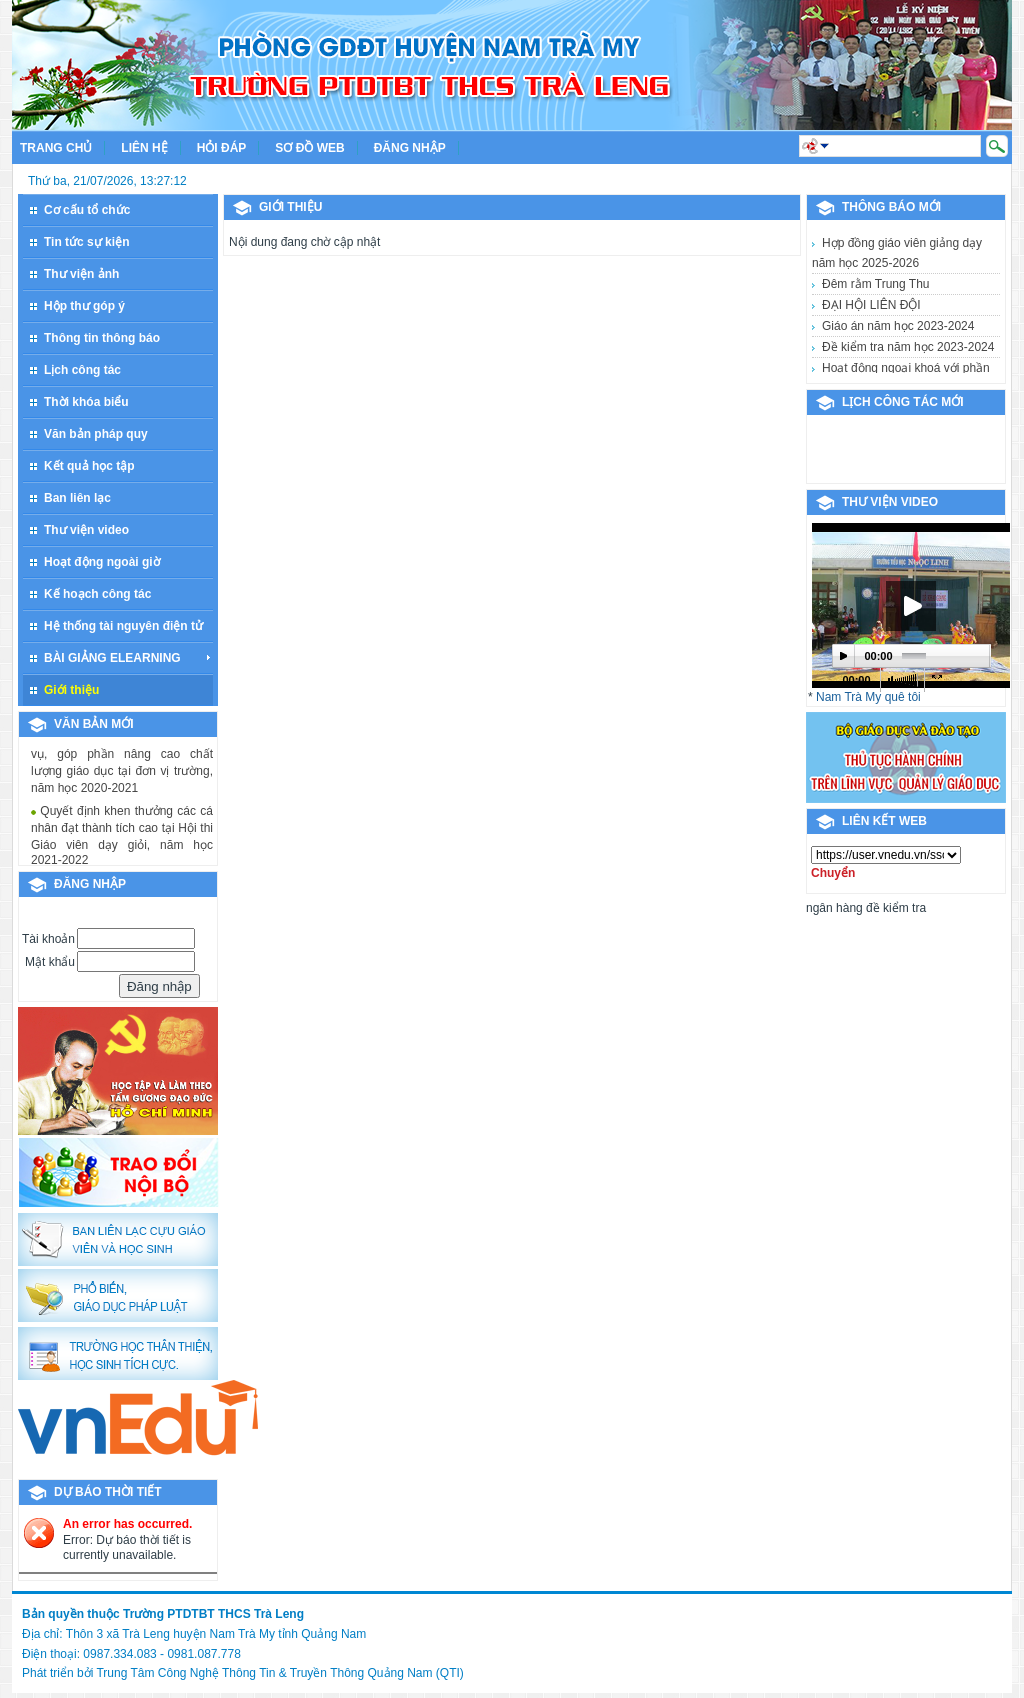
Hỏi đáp (222, 148)
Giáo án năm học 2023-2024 (898, 326)
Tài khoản (48, 939)
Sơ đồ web (309, 148)
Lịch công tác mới (903, 402)
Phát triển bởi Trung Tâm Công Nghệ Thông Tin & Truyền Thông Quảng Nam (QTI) (243, 1673)
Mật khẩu (50, 962)
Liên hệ (144, 148)
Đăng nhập (410, 148)
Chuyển (833, 873)
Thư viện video (890, 502)
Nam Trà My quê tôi (868, 697)
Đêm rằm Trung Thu (875, 284)
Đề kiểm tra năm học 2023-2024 (908, 347)
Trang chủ (56, 148)
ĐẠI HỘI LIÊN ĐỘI (871, 305)
